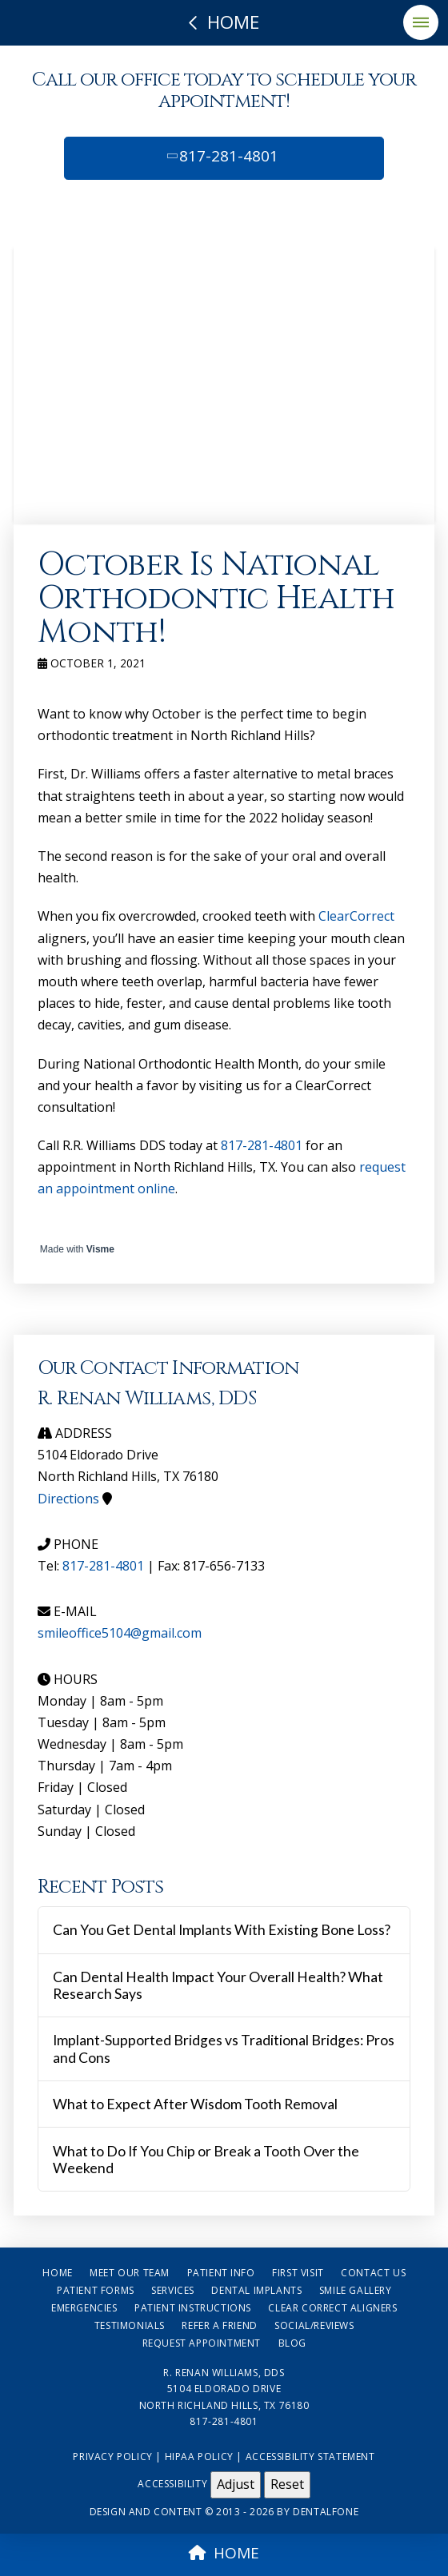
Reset (287, 2484)
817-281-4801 (221, 155)
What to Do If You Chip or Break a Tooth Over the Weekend (206, 2159)
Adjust (235, 2484)
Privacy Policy (112, 2456)
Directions (68, 1498)
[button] (420, 22)
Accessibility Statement (310, 2456)
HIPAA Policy (199, 2456)
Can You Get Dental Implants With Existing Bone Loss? (221, 1929)
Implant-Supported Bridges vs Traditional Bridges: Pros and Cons (223, 2048)
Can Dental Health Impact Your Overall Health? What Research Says (218, 1985)
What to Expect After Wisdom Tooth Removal (195, 2104)
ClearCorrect (356, 916)
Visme (100, 1249)
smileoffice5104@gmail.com (120, 1633)
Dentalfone (325, 2511)
